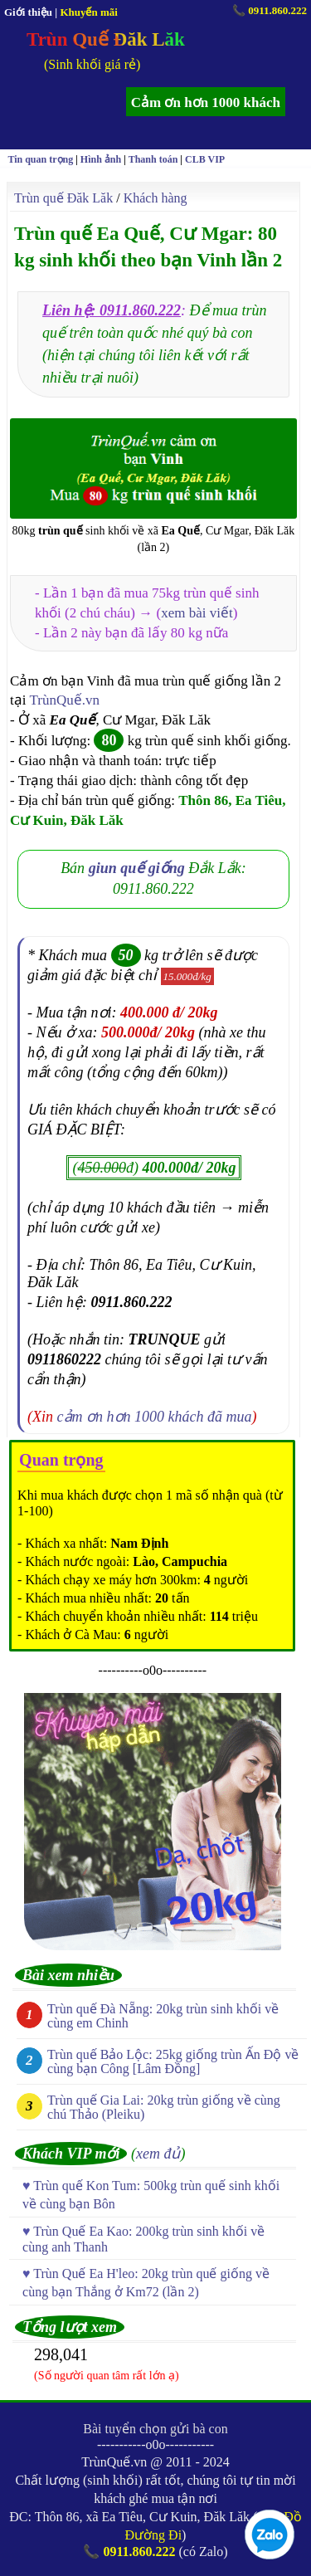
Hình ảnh (100, 159)
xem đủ (158, 2153)
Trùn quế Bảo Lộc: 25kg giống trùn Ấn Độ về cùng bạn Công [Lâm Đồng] (173, 2061)
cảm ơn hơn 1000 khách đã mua (154, 1416)
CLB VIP (205, 159)
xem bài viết (196, 613)
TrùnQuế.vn (64, 700)
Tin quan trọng (40, 159)
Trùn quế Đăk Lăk (63, 198)
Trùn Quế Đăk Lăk (106, 39)
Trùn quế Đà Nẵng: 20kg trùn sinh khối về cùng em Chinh (163, 2016)
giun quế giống (137, 868)
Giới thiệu (28, 12)
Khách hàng (155, 198)
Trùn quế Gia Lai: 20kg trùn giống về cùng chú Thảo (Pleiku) (163, 2107)
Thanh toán (153, 159)
